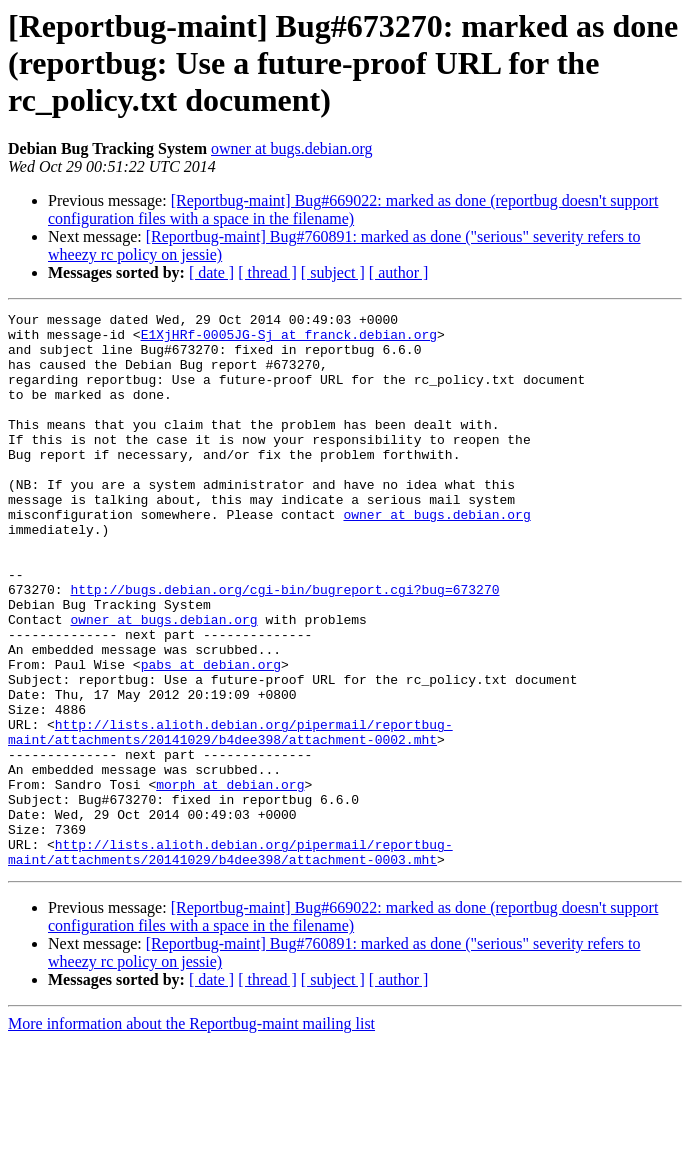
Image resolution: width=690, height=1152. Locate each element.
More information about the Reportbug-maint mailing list (191, 1134)
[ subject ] (333, 272)
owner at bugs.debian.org (291, 148)
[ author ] (399, 272)
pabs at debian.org (211, 736)
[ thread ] (267, 272)
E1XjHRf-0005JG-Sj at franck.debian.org (289, 340)
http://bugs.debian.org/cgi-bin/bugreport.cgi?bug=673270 (284, 646)
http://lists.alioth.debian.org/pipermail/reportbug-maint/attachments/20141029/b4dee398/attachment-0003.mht (230, 961)
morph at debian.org (230, 880)
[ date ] (211, 272)
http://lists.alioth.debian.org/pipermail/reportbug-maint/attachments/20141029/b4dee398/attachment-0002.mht (230, 817)
